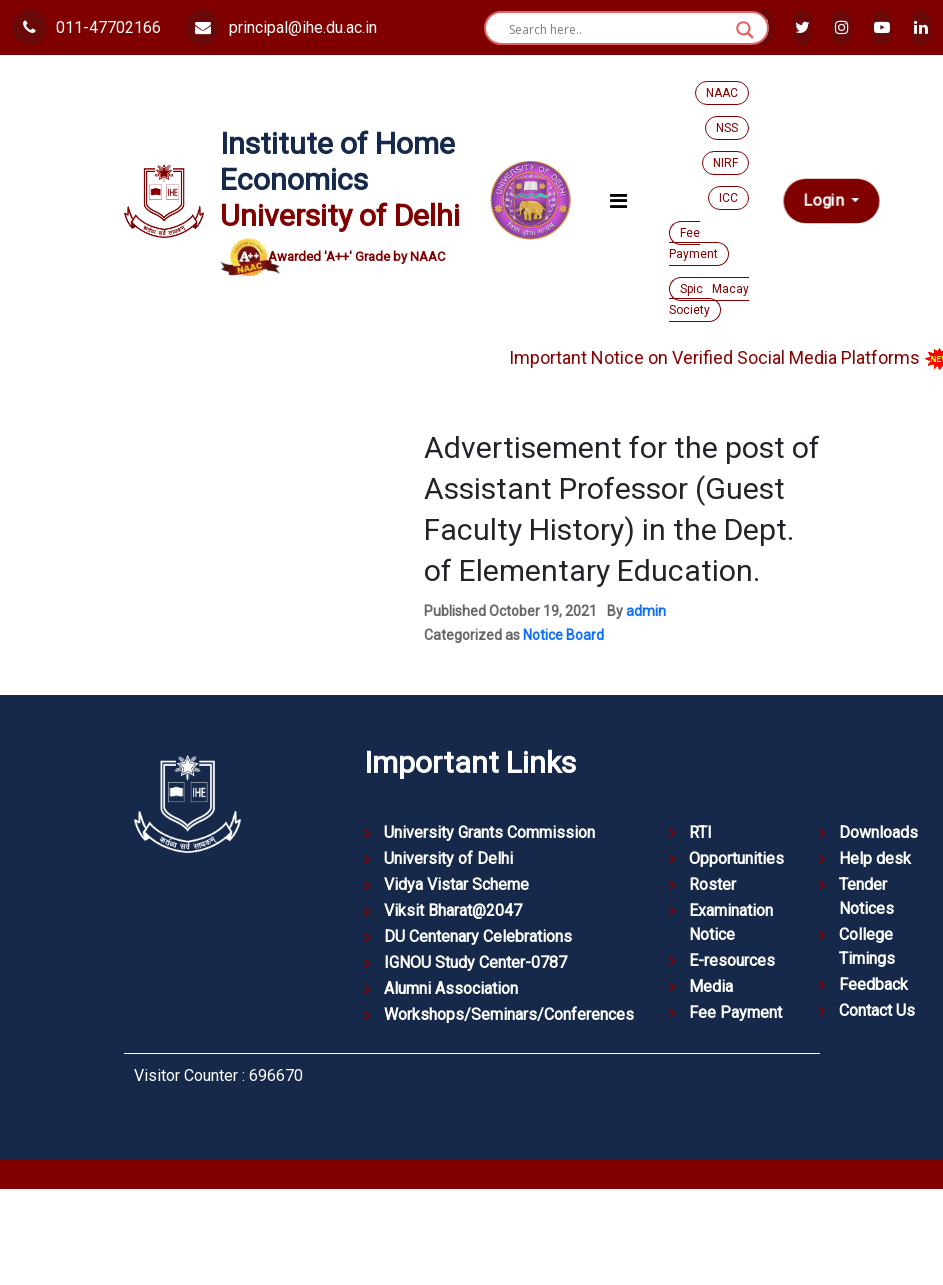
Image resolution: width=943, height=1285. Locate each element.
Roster (712, 884)
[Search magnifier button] (745, 30)
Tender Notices (866, 896)
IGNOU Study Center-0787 (475, 962)
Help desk (875, 858)
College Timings (867, 946)
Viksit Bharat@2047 (453, 910)
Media (711, 986)
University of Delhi (448, 858)
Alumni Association (451, 988)
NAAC (722, 93)
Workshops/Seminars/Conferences (509, 1014)
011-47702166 (86, 27)
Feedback (873, 984)
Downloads (878, 832)
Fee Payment (693, 243)
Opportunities (736, 858)
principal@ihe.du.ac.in (281, 27)
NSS (727, 128)
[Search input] (617, 30)
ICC (728, 198)
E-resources (732, 960)
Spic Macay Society (709, 299)
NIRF (725, 163)
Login (824, 200)
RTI (700, 832)
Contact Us (877, 1010)
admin (646, 611)
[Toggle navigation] (618, 201)
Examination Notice (731, 922)
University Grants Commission (489, 832)
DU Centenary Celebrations (478, 936)
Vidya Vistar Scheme (456, 884)
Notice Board (563, 635)
